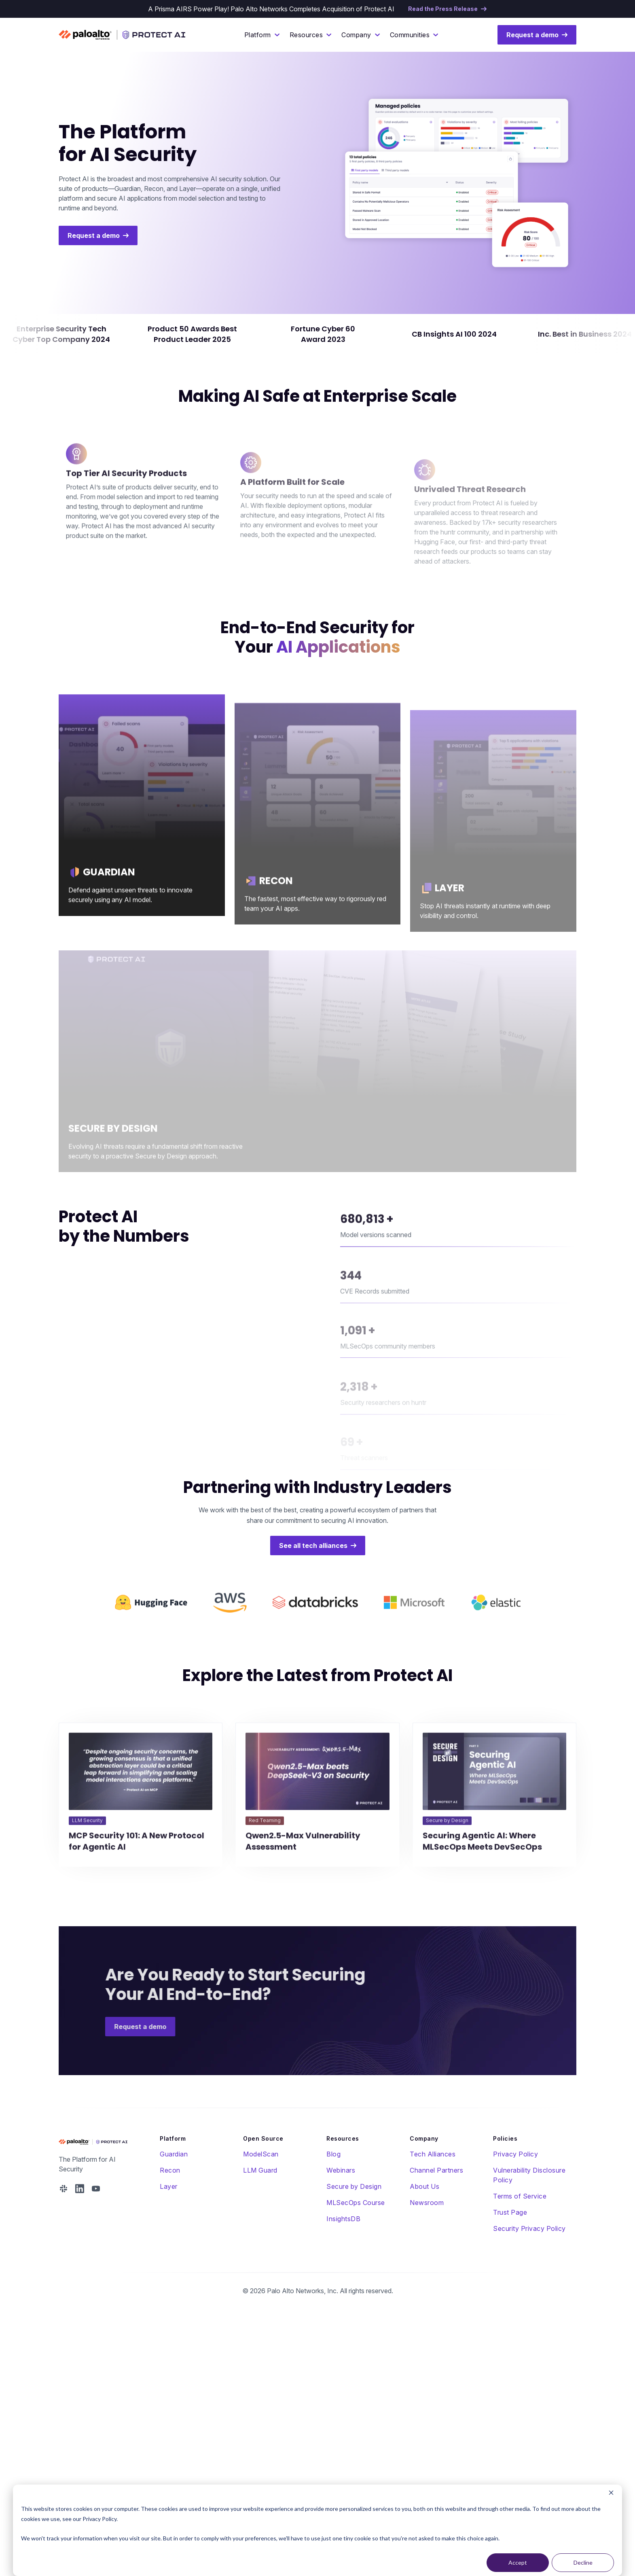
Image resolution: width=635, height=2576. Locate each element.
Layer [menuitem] (169, 2186)
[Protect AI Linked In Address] (80, 2189)
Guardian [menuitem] (174, 2154)
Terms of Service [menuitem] (519, 2196)
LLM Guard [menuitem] (260, 2170)
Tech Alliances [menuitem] (432, 2154)
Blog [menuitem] (333, 2154)
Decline (583, 2562)
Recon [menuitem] (170, 2170)
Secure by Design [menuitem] (353, 2186)
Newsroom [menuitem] (427, 2203)
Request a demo (532, 35)
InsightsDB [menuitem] (343, 2219)
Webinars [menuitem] (340, 2170)
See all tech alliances (313, 1545)
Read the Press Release (443, 8)
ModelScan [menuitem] (261, 2154)
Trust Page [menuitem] (510, 2212)
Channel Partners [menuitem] (436, 2170)
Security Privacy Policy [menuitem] (529, 2228)
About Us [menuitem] (424, 2186)
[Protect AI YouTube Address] (96, 2189)
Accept (517, 2562)
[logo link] (150, 1637)
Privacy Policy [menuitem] (515, 2154)
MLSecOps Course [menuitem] (355, 2203)
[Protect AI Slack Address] (63, 2189)
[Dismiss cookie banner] (611, 2494)
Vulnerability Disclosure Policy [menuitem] (529, 2175)
